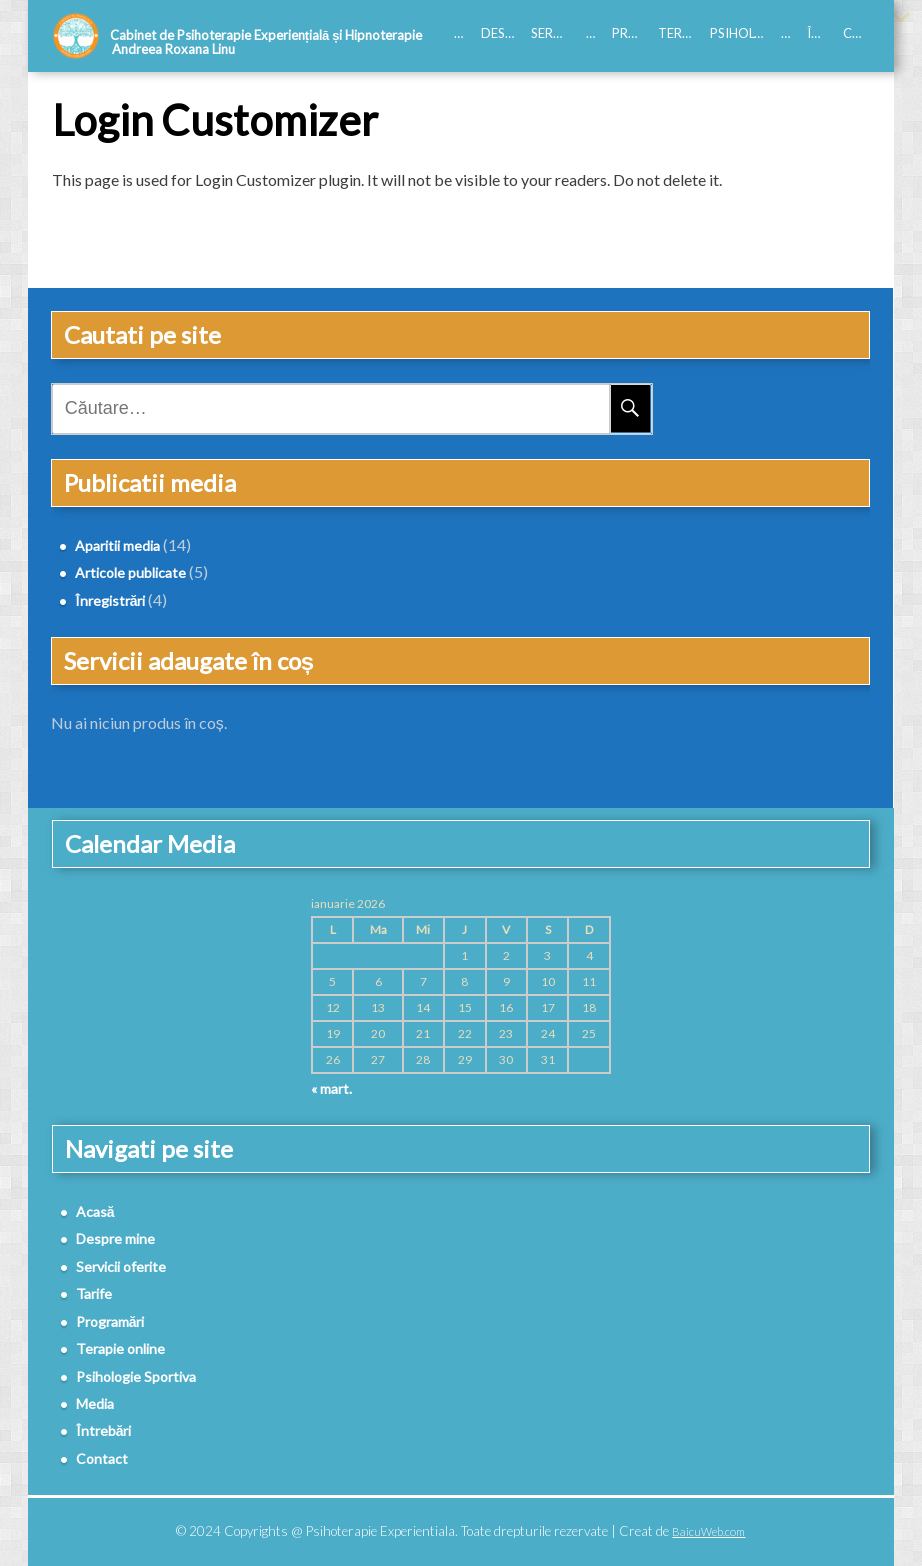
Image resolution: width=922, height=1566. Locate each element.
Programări (631, 33)
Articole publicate (130, 572)
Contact (857, 33)
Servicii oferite (554, 33)
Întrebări (821, 33)
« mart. (331, 1088)
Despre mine (502, 33)
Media (790, 33)
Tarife (595, 33)
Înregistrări (110, 600)
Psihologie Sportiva (741, 33)
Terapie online (680, 33)
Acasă (463, 33)
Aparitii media (117, 545)
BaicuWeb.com (708, 1531)
